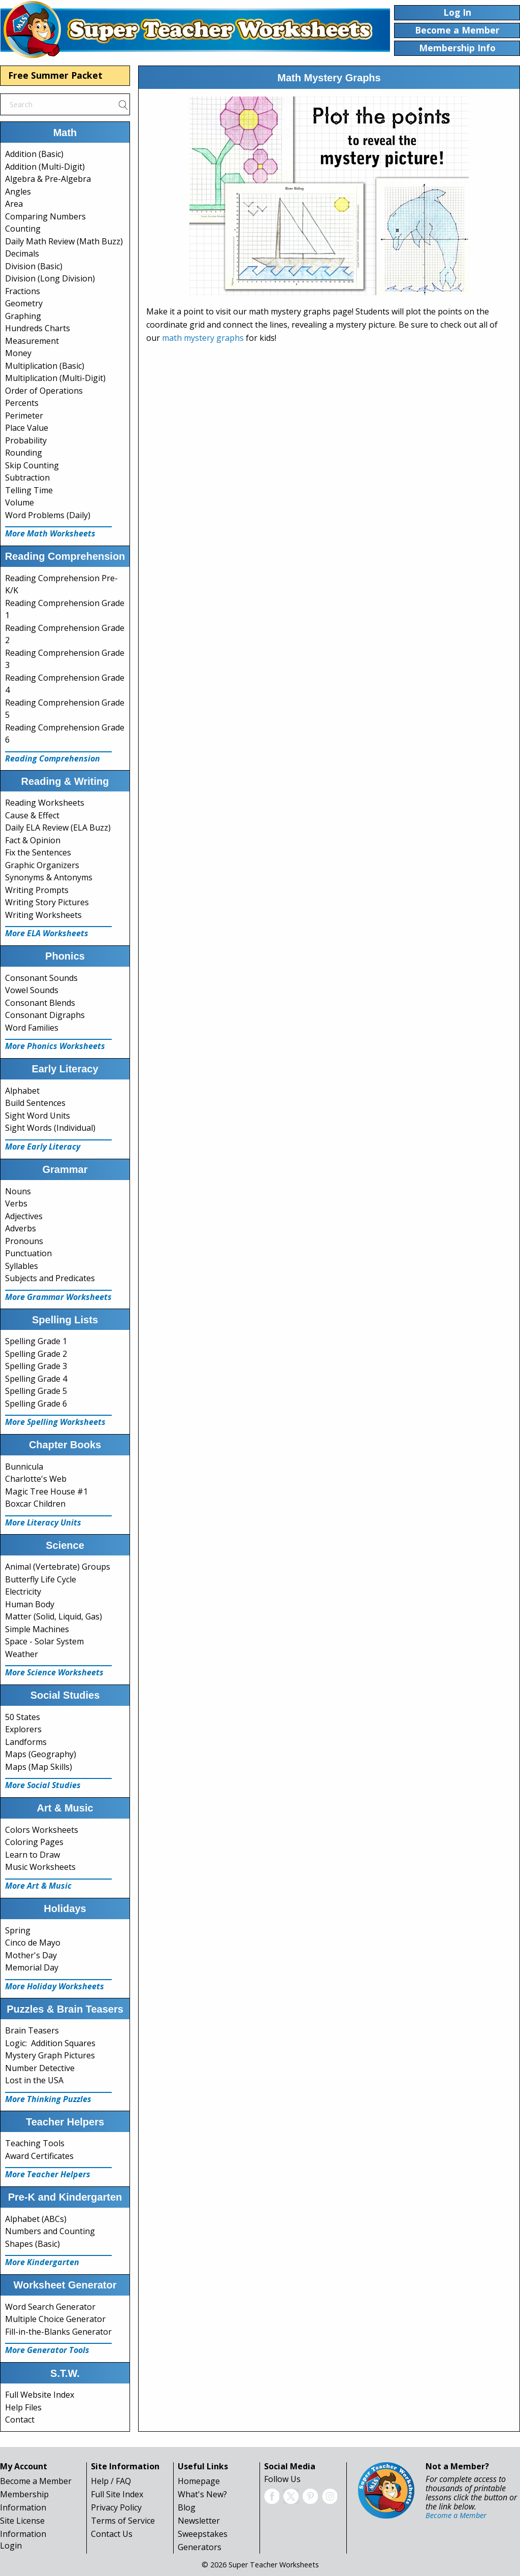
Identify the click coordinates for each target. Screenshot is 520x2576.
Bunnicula (24, 1466)
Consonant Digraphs (45, 1015)
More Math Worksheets (50, 533)
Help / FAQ (111, 2481)
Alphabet (22, 1090)
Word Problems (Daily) (47, 515)
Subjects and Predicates (50, 1278)
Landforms (26, 1741)
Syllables (21, 1265)
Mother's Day (31, 1955)
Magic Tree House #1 (46, 1491)
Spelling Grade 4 (36, 1378)
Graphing (23, 316)
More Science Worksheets (54, 1672)
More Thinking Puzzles (48, 2099)
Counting (23, 228)
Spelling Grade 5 (36, 1390)
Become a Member (36, 2481)
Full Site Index (117, 2494)
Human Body (29, 1604)
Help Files (23, 2407)
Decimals (22, 253)
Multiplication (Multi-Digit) (55, 378)
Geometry (24, 303)
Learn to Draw (32, 1854)
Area (14, 203)
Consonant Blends (40, 1002)
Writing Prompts (37, 890)
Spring (17, 1930)
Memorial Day (31, 1967)
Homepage (199, 2481)
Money (18, 353)
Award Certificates (39, 2155)
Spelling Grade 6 (36, 1403)
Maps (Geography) (40, 1754)
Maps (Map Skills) (38, 1766)
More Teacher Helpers (47, 2174)
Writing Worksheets (43, 914)
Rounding (23, 452)
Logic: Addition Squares (50, 2043)
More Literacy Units (43, 1522)
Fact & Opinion (32, 840)
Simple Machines (37, 1629)
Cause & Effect (32, 815)
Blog (187, 2507)
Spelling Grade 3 (36, 1366)
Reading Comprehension (52, 758)
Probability (26, 440)
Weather (21, 1654)
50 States (22, 1717)
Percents (22, 402)
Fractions (22, 291)
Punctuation (28, 1253)
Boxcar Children (35, 1503)
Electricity (23, 1591)
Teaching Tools (34, 2143)
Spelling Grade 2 (36, 1353)
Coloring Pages (34, 1842)
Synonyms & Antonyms (48, 877)
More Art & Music (38, 1885)
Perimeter (24, 415)
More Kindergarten (42, 2262)
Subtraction (27, 477)
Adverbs (20, 1228)
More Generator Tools (47, 2350)
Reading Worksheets (44, 802)
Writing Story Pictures (47, 902)
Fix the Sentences (38, 852)
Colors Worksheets (41, 1829)
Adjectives (24, 1216)
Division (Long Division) (50, 278)
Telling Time (29, 490)
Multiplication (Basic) (44, 365)
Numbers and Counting (50, 2231)
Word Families (31, 1027)
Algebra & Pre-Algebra (48, 178)
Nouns (18, 1191)
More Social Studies (43, 1785)
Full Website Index (39, 2394)
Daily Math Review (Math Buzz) (64, 241)
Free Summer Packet (55, 75)
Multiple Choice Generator (55, 2319)
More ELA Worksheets (46, 933)
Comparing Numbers (45, 216)
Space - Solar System (44, 1641)
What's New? (202, 2494)
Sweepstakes (203, 2533)
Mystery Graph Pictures (50, 2055)
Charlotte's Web (36, 1478)
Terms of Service (123, 2520)
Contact (20, 2419)
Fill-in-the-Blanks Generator (58, 2331)
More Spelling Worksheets (55, 1421)
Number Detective (40, 2068)
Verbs (16, 1203)
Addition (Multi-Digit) (45, 166)
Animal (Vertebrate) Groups (57, 1566)
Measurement (32, 340)
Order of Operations (44, 390)
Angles (18, 191)
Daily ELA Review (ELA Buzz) (58, 827)
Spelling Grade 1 (36, 1341)
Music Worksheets (40, 1866)
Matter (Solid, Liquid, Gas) (53, 1616)
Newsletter (199, 2520)
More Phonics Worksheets (55, 1046)
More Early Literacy (42, 1146)
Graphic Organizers (42, 865)
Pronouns (24, 1241)
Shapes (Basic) (32, 2243)
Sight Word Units (37, 1115)
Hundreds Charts (37, 328)
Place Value (26, 427)
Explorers (23, 1729)
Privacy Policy (116, 2507)
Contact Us (112, 2533)
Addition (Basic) (34, 154)
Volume (19, 502)
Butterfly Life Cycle (40, 1579)
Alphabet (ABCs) (36, 2218)
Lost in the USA (34, 2080)
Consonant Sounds (41, 977)
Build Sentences (35, 1102)
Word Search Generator (50, 2306)
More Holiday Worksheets (54, 1986)
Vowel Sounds (31, 990)
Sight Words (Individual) (50, 1127)
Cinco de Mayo (32, 1942)
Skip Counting (32, 465)
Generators (199, 2547)
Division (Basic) (33, 266)
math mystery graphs (203, 337)
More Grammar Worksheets (58, 1296)
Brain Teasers (32, 2030)
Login (11, 2545)
